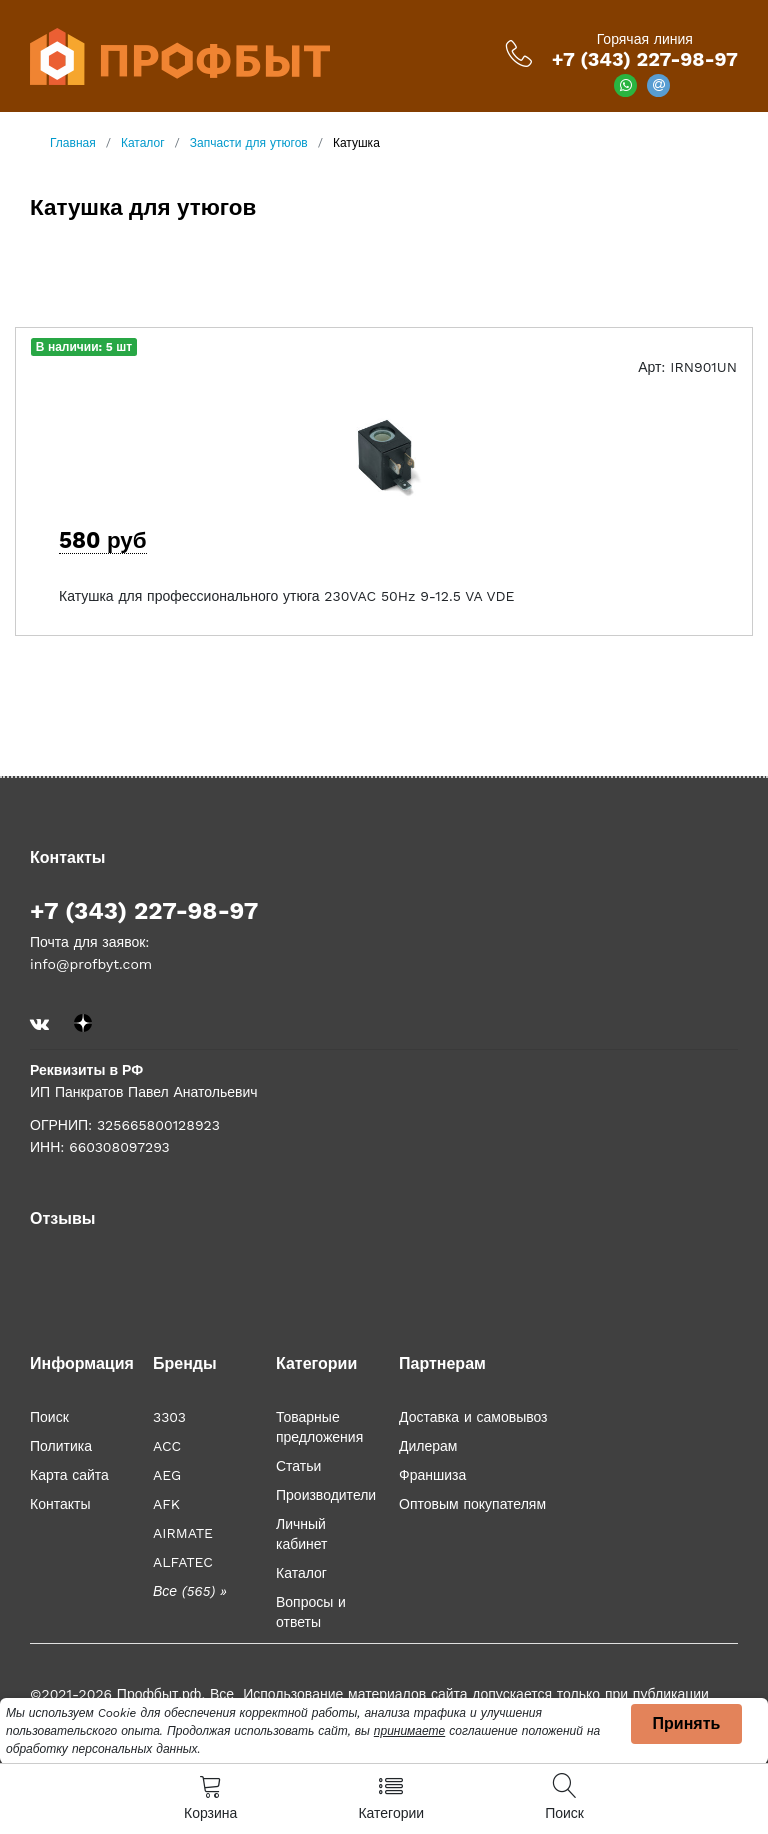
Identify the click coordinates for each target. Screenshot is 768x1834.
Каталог (301, 1573)
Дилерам (428, 1446)
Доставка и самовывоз (473, 1417)
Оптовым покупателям (472, 1504)
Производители (326, 1495)
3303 (169, 1417)
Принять (687, 1723)
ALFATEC (183, 1562)
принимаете (409, 1731)
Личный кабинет (302, 1534)
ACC (167, 1446)
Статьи (298, 1466)
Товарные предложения (319, 1427)
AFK (166, 1504)
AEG (167, 1475)
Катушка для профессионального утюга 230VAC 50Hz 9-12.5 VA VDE (286, 596)
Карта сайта (69, 1475)
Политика (61, 1446)
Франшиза (432, 1475)
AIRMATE (183, 1533)
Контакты (60, 1504)
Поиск (49, 1417)
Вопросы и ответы (311, 1612)
